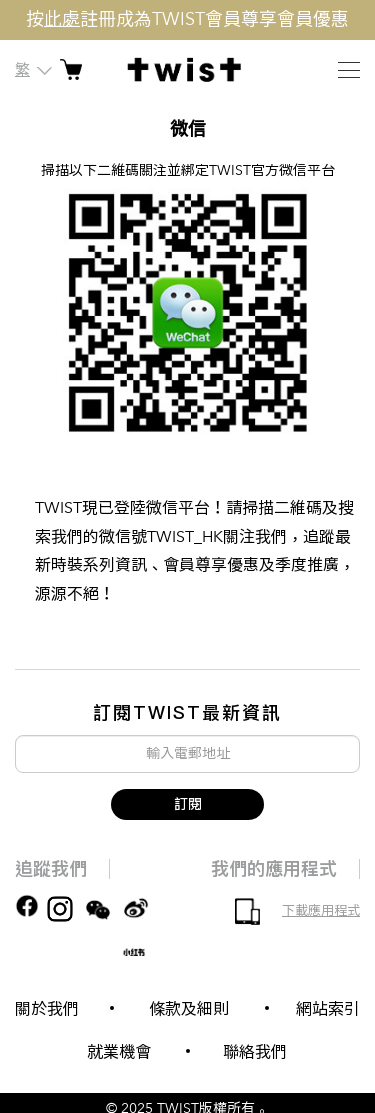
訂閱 (188, 804)
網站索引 (328, 1009)
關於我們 (47, 1009)
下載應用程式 (321, 911)
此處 (62, 19)
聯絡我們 (255, 1052)
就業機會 (119, 1052)
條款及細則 (189, 1009)
